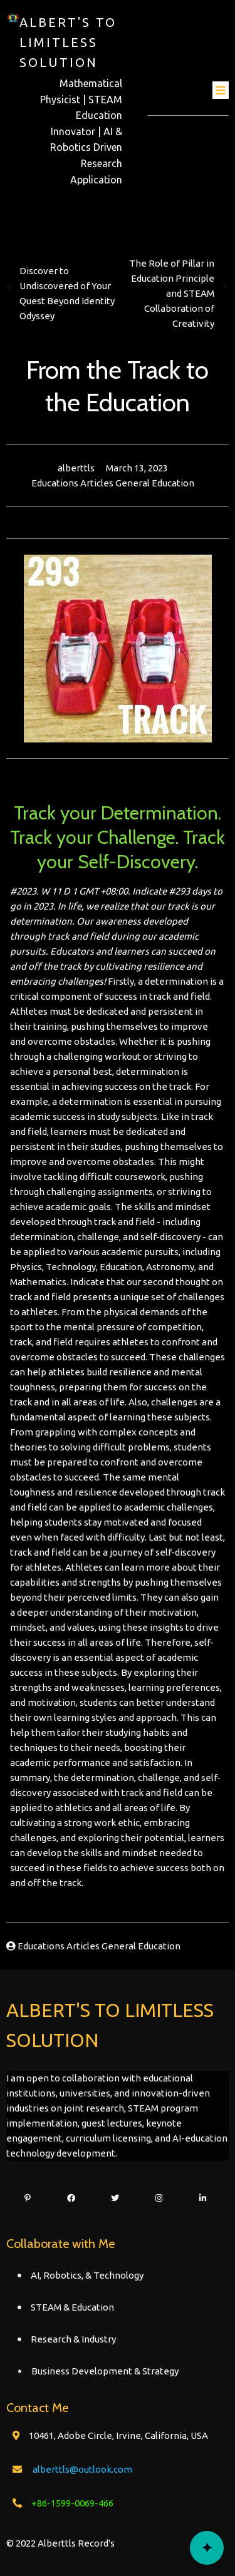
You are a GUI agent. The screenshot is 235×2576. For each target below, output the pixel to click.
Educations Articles (73, 483)
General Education (154, 483)
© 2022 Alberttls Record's (60, 2543)
